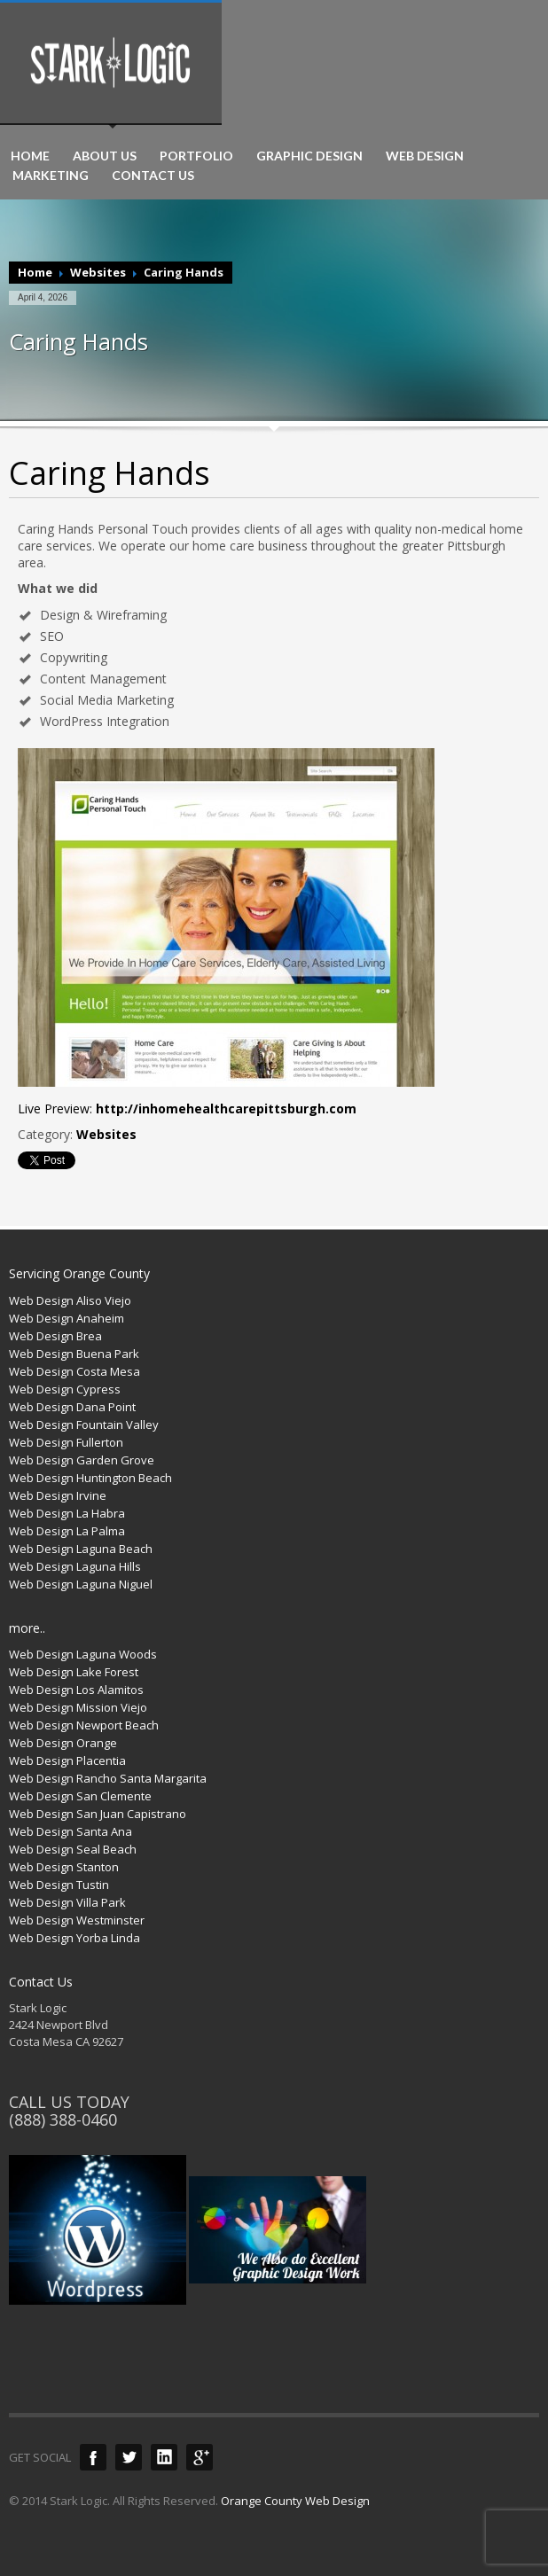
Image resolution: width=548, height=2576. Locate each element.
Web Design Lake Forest (73, 1672)
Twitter (128, 2457)
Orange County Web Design (295, 2501)
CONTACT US (153, 175)
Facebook (93, 2457)
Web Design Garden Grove (81, 1460)
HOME (30, 156)
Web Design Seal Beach (73, 1849)
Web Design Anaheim (66, 1318)
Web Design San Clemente (80, 1796)
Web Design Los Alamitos (76, 1690)
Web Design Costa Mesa (74, 1371)
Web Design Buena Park (74, 1354)
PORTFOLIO (196, 156)
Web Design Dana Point (72, 1407)
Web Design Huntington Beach (90, 1478)
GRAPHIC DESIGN (309, 156)
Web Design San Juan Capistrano (97, 1814)
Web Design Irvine (57, 1495)
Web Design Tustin (59, 1885)
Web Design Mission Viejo (78, 1707)
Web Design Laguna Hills (75, 1566)
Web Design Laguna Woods (83, 1654)
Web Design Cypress (65, 1389)
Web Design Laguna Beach (81, 1549)
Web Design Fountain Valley (84, 1424)
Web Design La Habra (67, 1513)
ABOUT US (105, 156)
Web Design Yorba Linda (74, 1938)
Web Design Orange (63, 1743)
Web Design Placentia (67, 1760)
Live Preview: (187, 1108)
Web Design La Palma (67, 1531)
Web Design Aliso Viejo (70, 1300)
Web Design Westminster (77, 1920)
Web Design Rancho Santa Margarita (108, 1778)
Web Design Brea (55, 1336)
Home (35, 272)
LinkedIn (164, 2457)
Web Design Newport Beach (84, 1725)
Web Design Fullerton (66, 1442)
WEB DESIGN (425, 156)
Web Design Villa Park (67, 1902)
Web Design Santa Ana (70, 1831)
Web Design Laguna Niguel (81, 1584)
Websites (98, 272)
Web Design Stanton (64, 1867)
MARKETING (50, 175)
